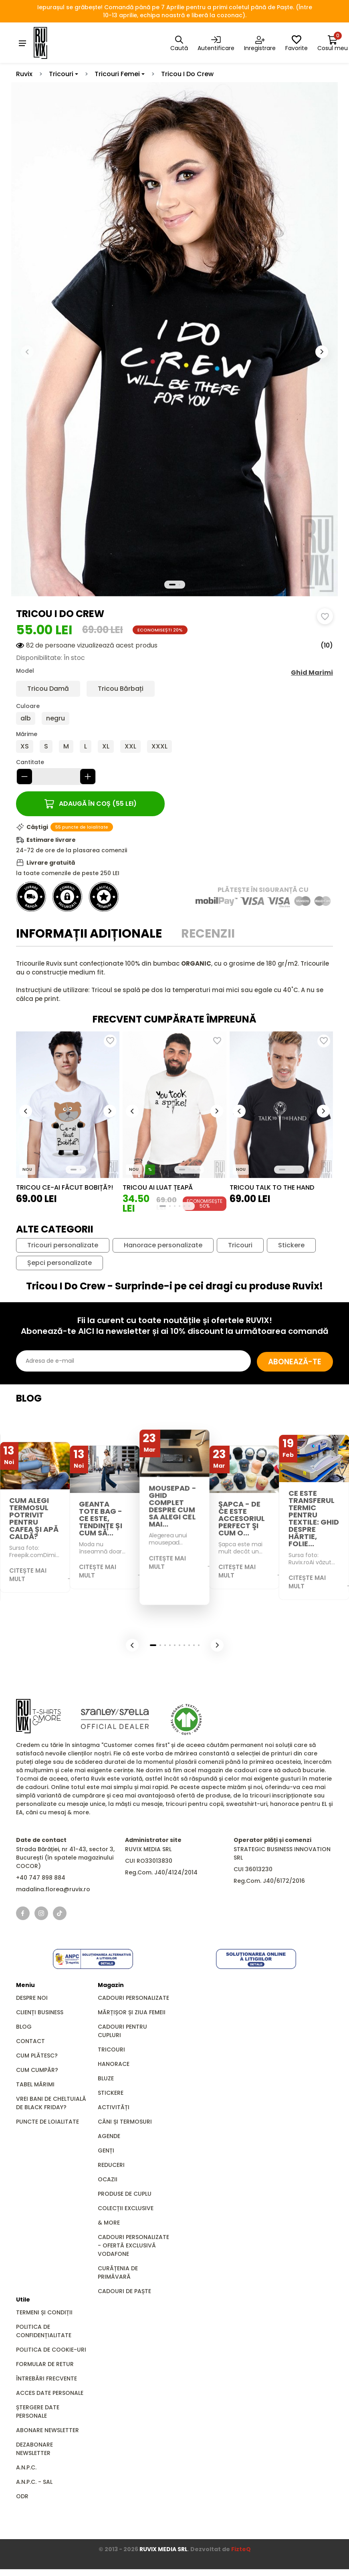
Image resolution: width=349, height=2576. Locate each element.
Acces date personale (49, 2393)
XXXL (159, 746)
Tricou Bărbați (120, 689)
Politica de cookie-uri (51, 2350)
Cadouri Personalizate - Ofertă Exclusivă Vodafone (133, 2245)
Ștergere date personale (37, 2412)
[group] (67, 1105)
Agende (109, 2136)
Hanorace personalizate (163, 1246)
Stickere (291, 1246)
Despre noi (32, 1998)
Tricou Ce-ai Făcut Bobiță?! (64, 1187)
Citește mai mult (28, 1574)
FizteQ (241, 2550)
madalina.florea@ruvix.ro (53, 1890)
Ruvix (24, 74)
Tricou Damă (48, 689)
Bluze (106, 2079)
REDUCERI (111, 2165)
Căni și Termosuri (125, 2122)
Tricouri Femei (117, 74)
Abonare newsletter (47, 2431)
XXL (130, 746)
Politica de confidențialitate (43, 2331)
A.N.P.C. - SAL (34, 2482)
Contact (30, 2041)
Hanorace (113, 2064)
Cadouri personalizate (133, 1998)
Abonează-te (289, 1361)
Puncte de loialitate (47, 2122)
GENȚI (106, 2151)
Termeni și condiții (44, 2313)
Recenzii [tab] (208, 934)
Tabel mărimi (35, 2085)
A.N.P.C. (26, 2468)
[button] (321, 351)
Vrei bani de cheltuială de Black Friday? (51, 2103)
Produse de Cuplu (124, 2194)
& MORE (109, 2223)
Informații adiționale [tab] (89, 934)
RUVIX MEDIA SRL (163, 2550)
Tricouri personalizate (62, 1246)
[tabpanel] (174, 982)
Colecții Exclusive (125, 2209)
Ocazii (107, 2180)
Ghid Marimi (312, 673)
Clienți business (39, 2013)
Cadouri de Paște (124, 2292)
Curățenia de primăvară (118, 2273)
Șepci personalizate (59, 1263)
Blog (24, 2027)
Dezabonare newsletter (34, 2449)
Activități (113, 2108)
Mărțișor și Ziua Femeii (131, 2013)
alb (25, 718)
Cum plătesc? (37, 2056)
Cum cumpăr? (37, 2070)
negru (55, 718)
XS (24, 746)
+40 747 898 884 (40, 1878)
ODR (22, 2497)
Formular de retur (45, 2364)
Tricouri (61, 74)
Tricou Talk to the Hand (272, 1187)
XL (105, 746)
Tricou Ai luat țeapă (158, 1187)
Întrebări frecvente (46, 2379)
